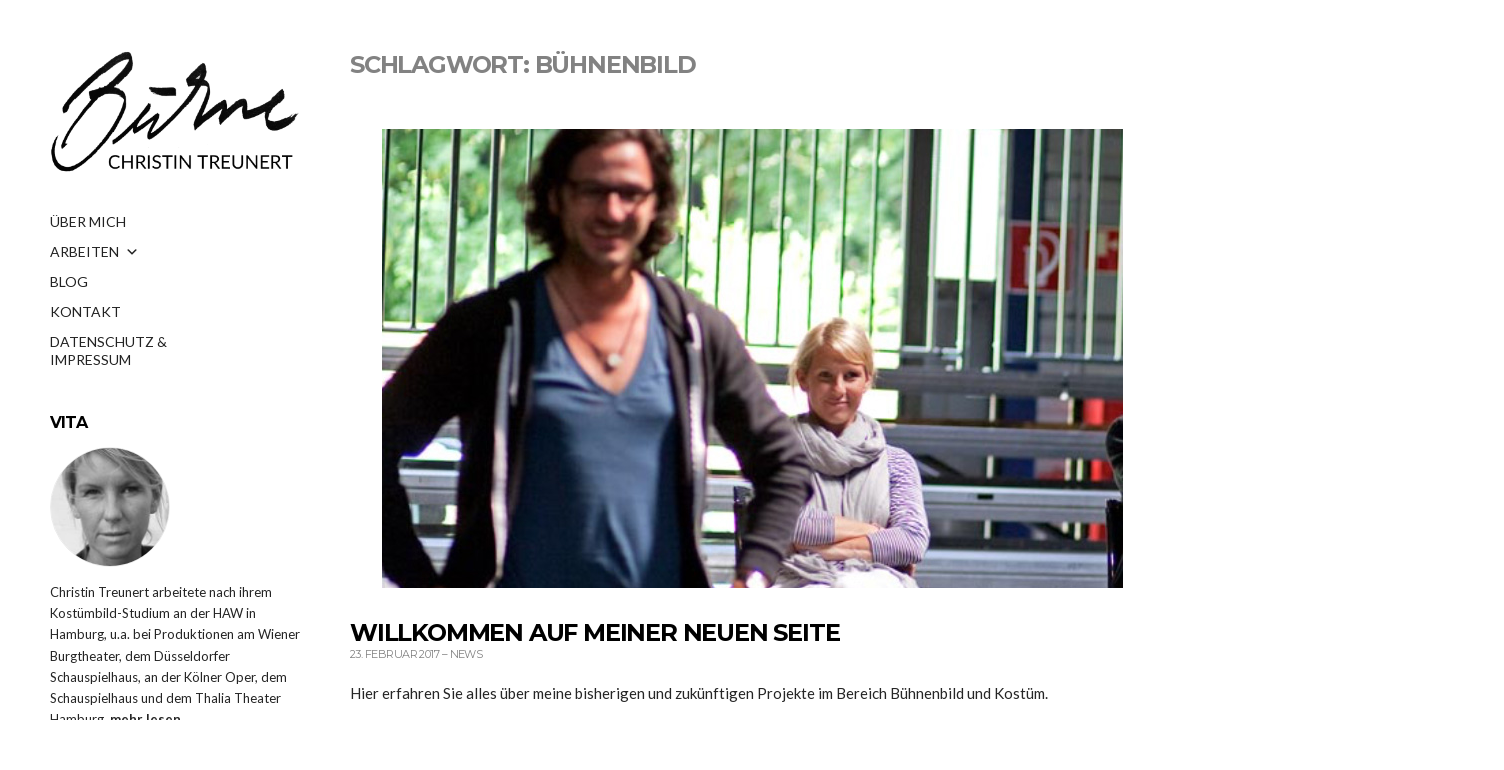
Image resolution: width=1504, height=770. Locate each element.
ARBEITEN (94, 252)
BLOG (69, 281)
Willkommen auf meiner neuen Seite (594, 632)
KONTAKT (85, 311)
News (466, 654)
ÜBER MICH (88, 221)
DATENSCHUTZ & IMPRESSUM (108, 348)
